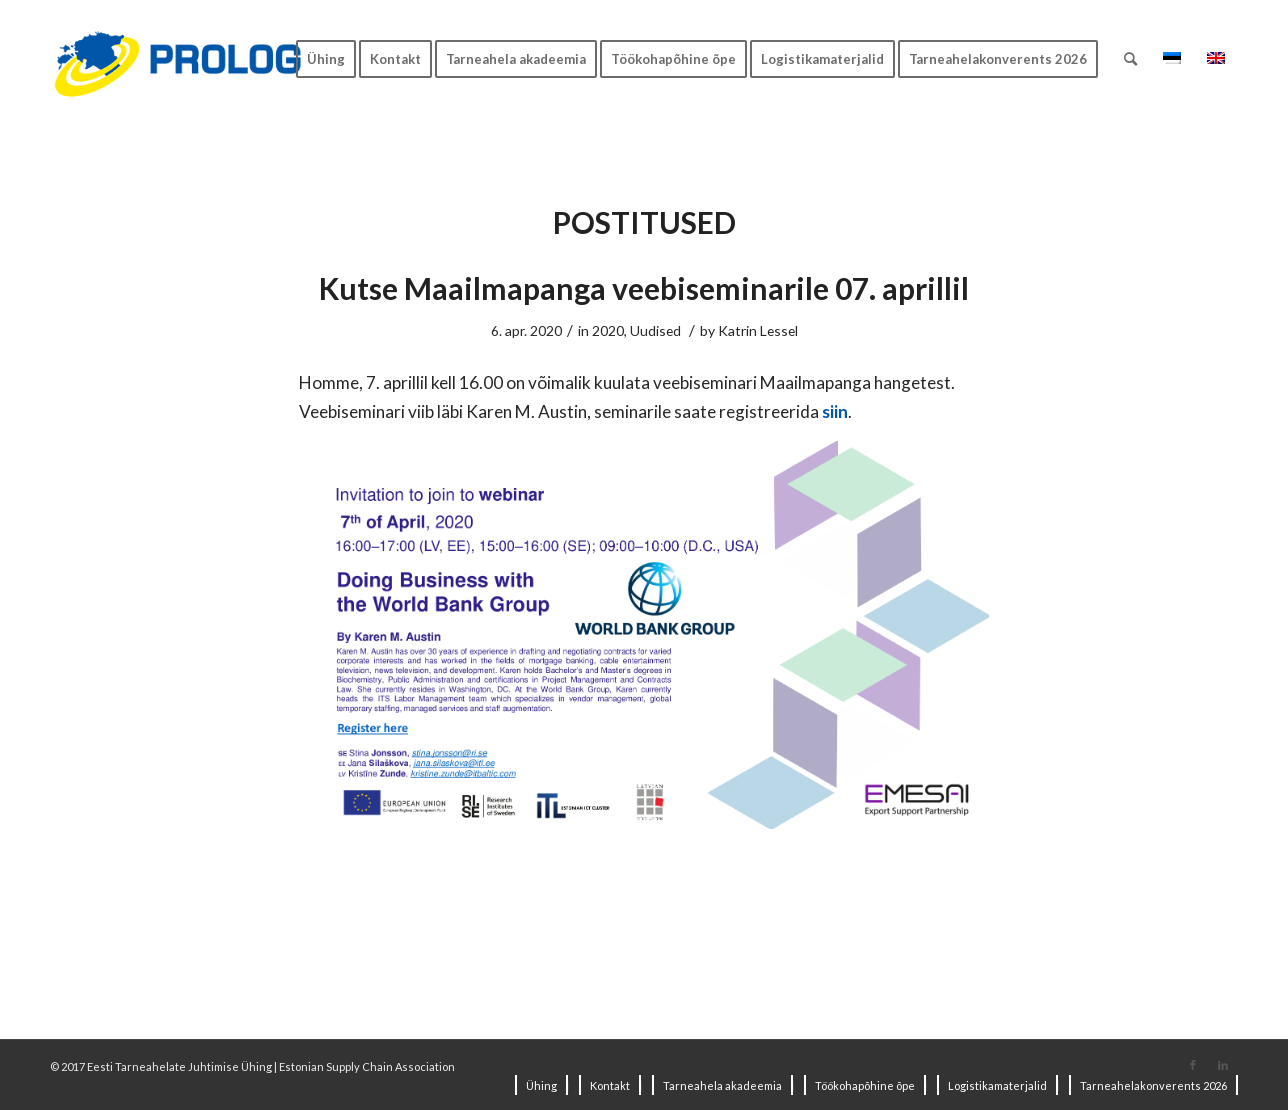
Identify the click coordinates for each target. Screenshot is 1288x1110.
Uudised (655, 330)
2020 (608, 330)
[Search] (1130, 59)
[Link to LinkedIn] (1223, 1065)
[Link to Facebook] (1193, 1065)
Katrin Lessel (758, 330)
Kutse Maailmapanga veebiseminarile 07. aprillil (644, 288)
